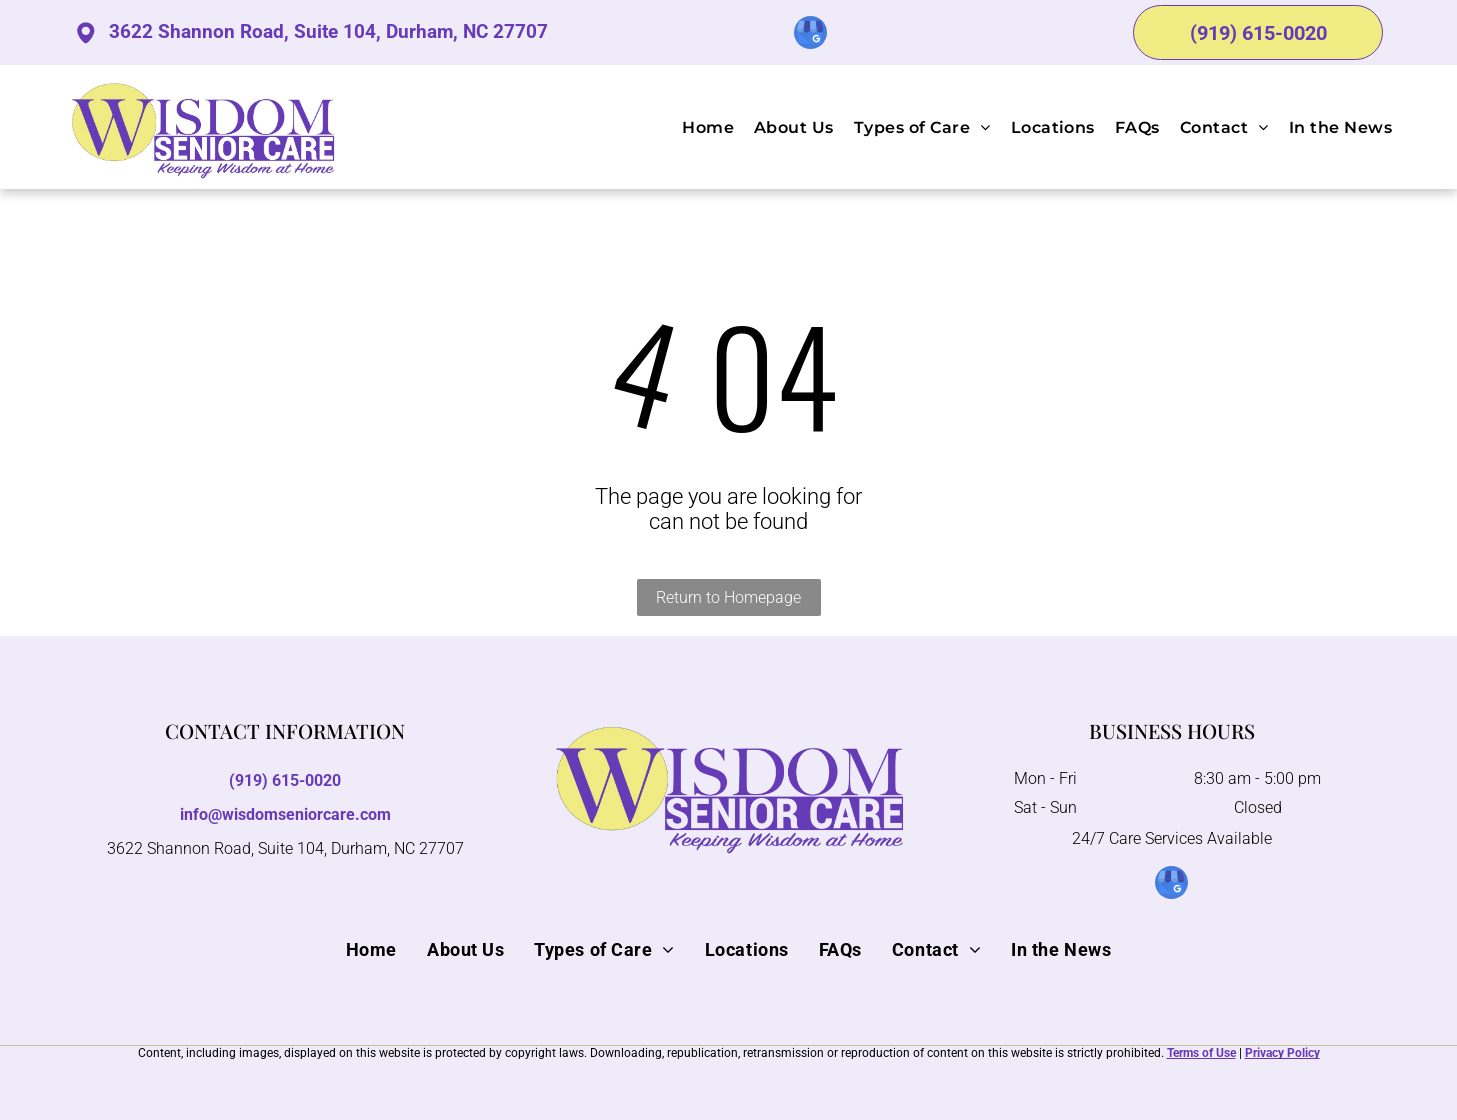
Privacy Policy (1282, 1053)
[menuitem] (698, 126)
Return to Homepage (728, 597)
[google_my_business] (810, 35)
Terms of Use (1201, 1053)
